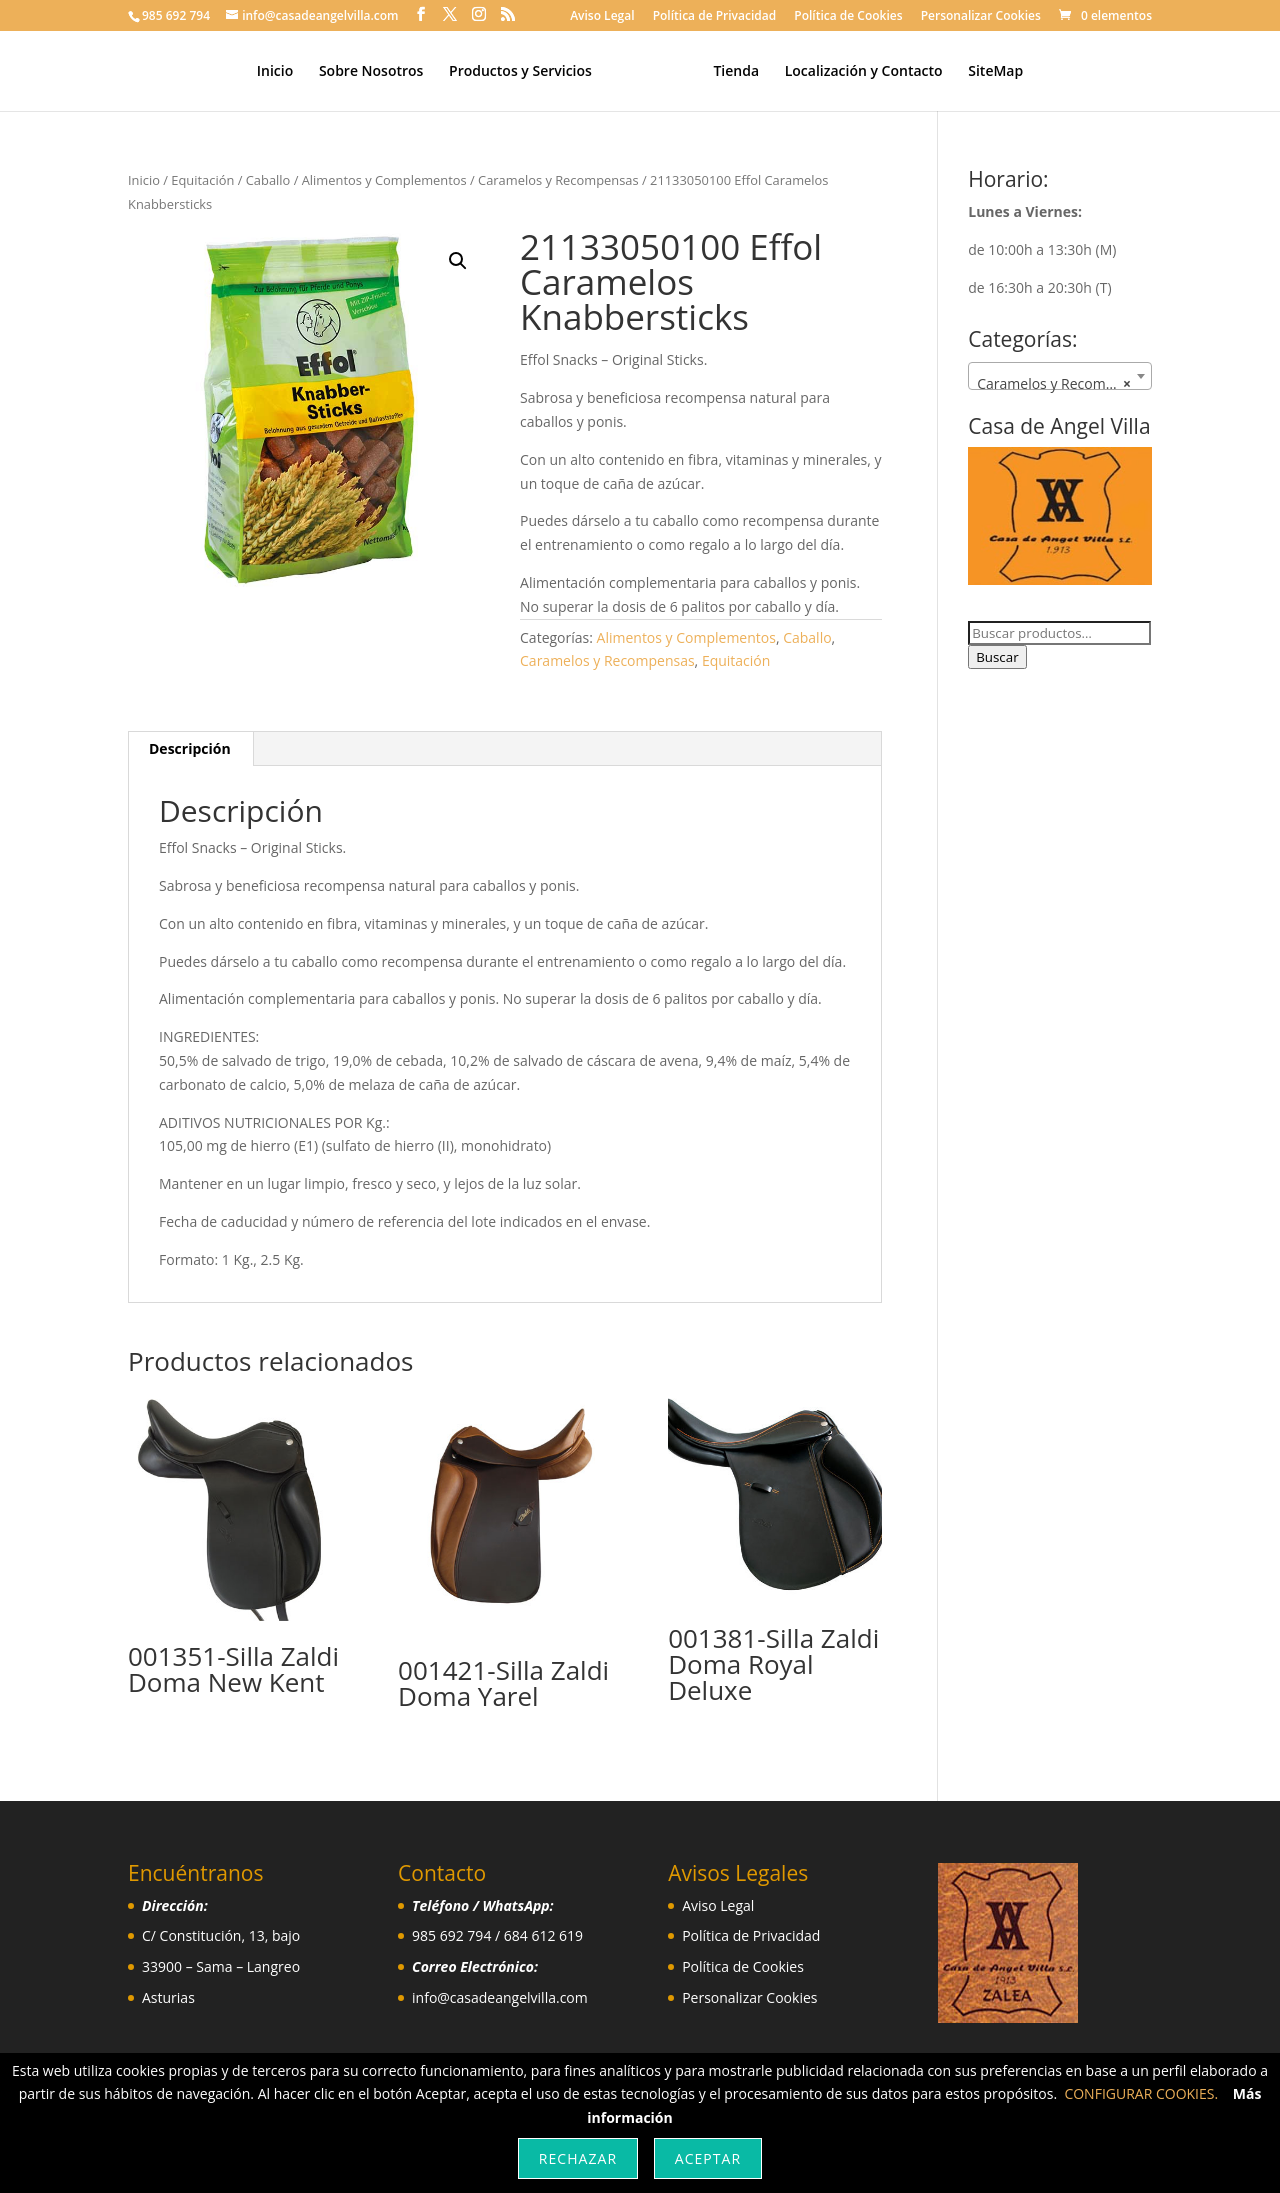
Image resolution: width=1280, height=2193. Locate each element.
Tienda (729, 72)
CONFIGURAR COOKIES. (1141, 2093)
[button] (458, 261)
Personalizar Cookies (981, 17)
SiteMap (988, 72)
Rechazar (578, 2158)
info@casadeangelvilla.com (500, 1997)
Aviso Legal (602, 17)
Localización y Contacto (856, 72)
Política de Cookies (848, 17)
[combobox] (1060, 376)
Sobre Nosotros (378, 72)
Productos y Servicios (527, 72)
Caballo (268, 180)
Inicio (282, 72)
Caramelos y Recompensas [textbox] (1064, 384)
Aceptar (708, 2158)
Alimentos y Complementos (384, 180)
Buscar (997, 657)
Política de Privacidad (715, 17)
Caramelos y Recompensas (558, 180)
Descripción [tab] (190, 748)
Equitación (202, 180)
